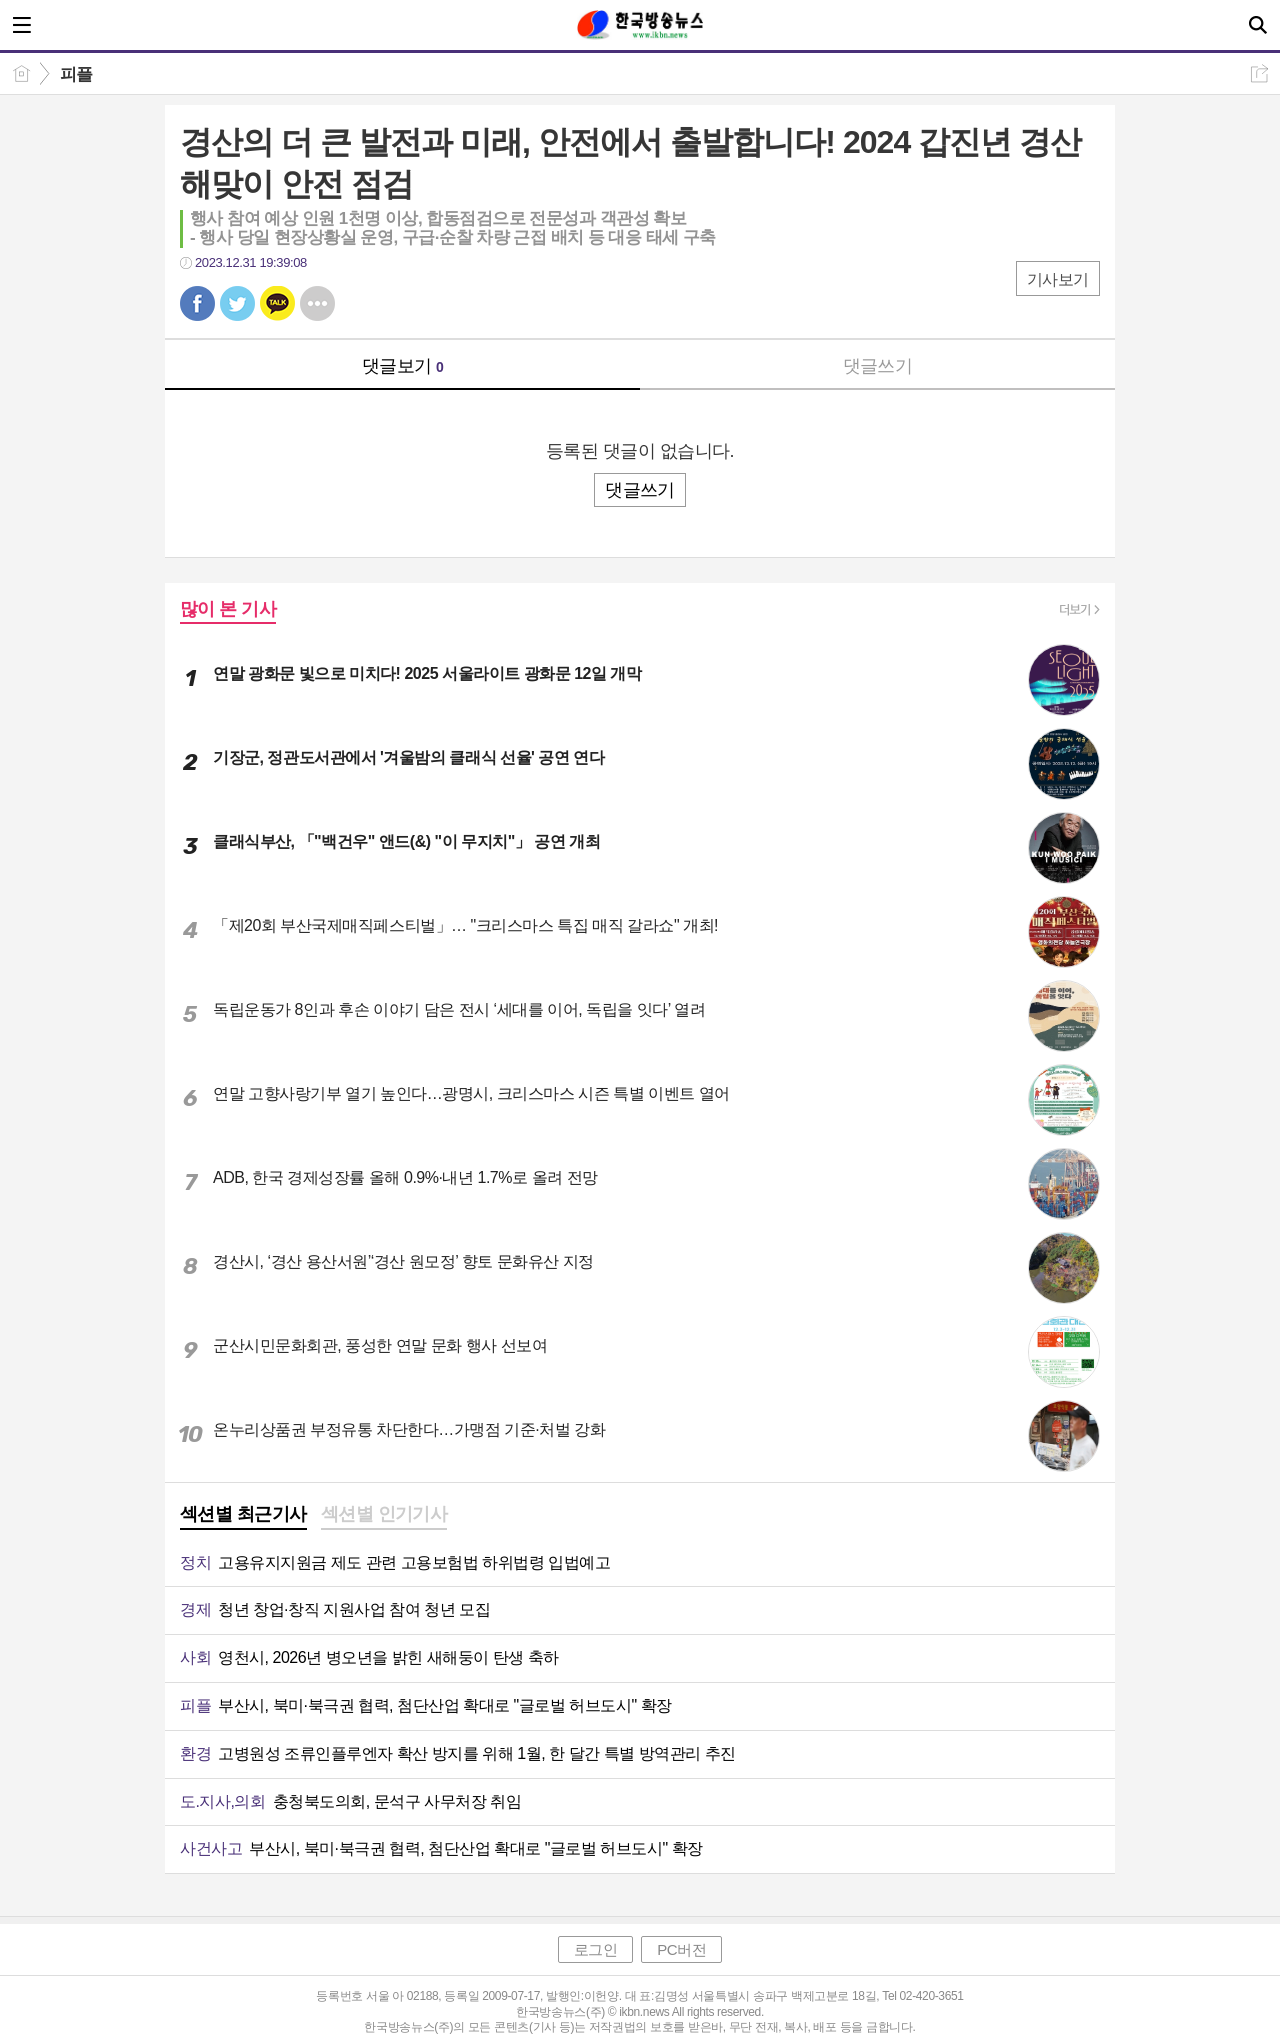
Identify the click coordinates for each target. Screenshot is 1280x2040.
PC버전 (681, 1949)
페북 (197, 303)
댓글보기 (403, 366)
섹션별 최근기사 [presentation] (243, 1514)
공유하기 (1259, 73)
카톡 (277, 303)
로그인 (596, 1949)
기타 (317, 303)
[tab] (243, 1516)
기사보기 (1058, 279)
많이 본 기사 (228, 609)
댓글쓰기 (878, 366)
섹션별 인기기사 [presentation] (384, 1514)
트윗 (237, 303)
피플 (76, 74)
